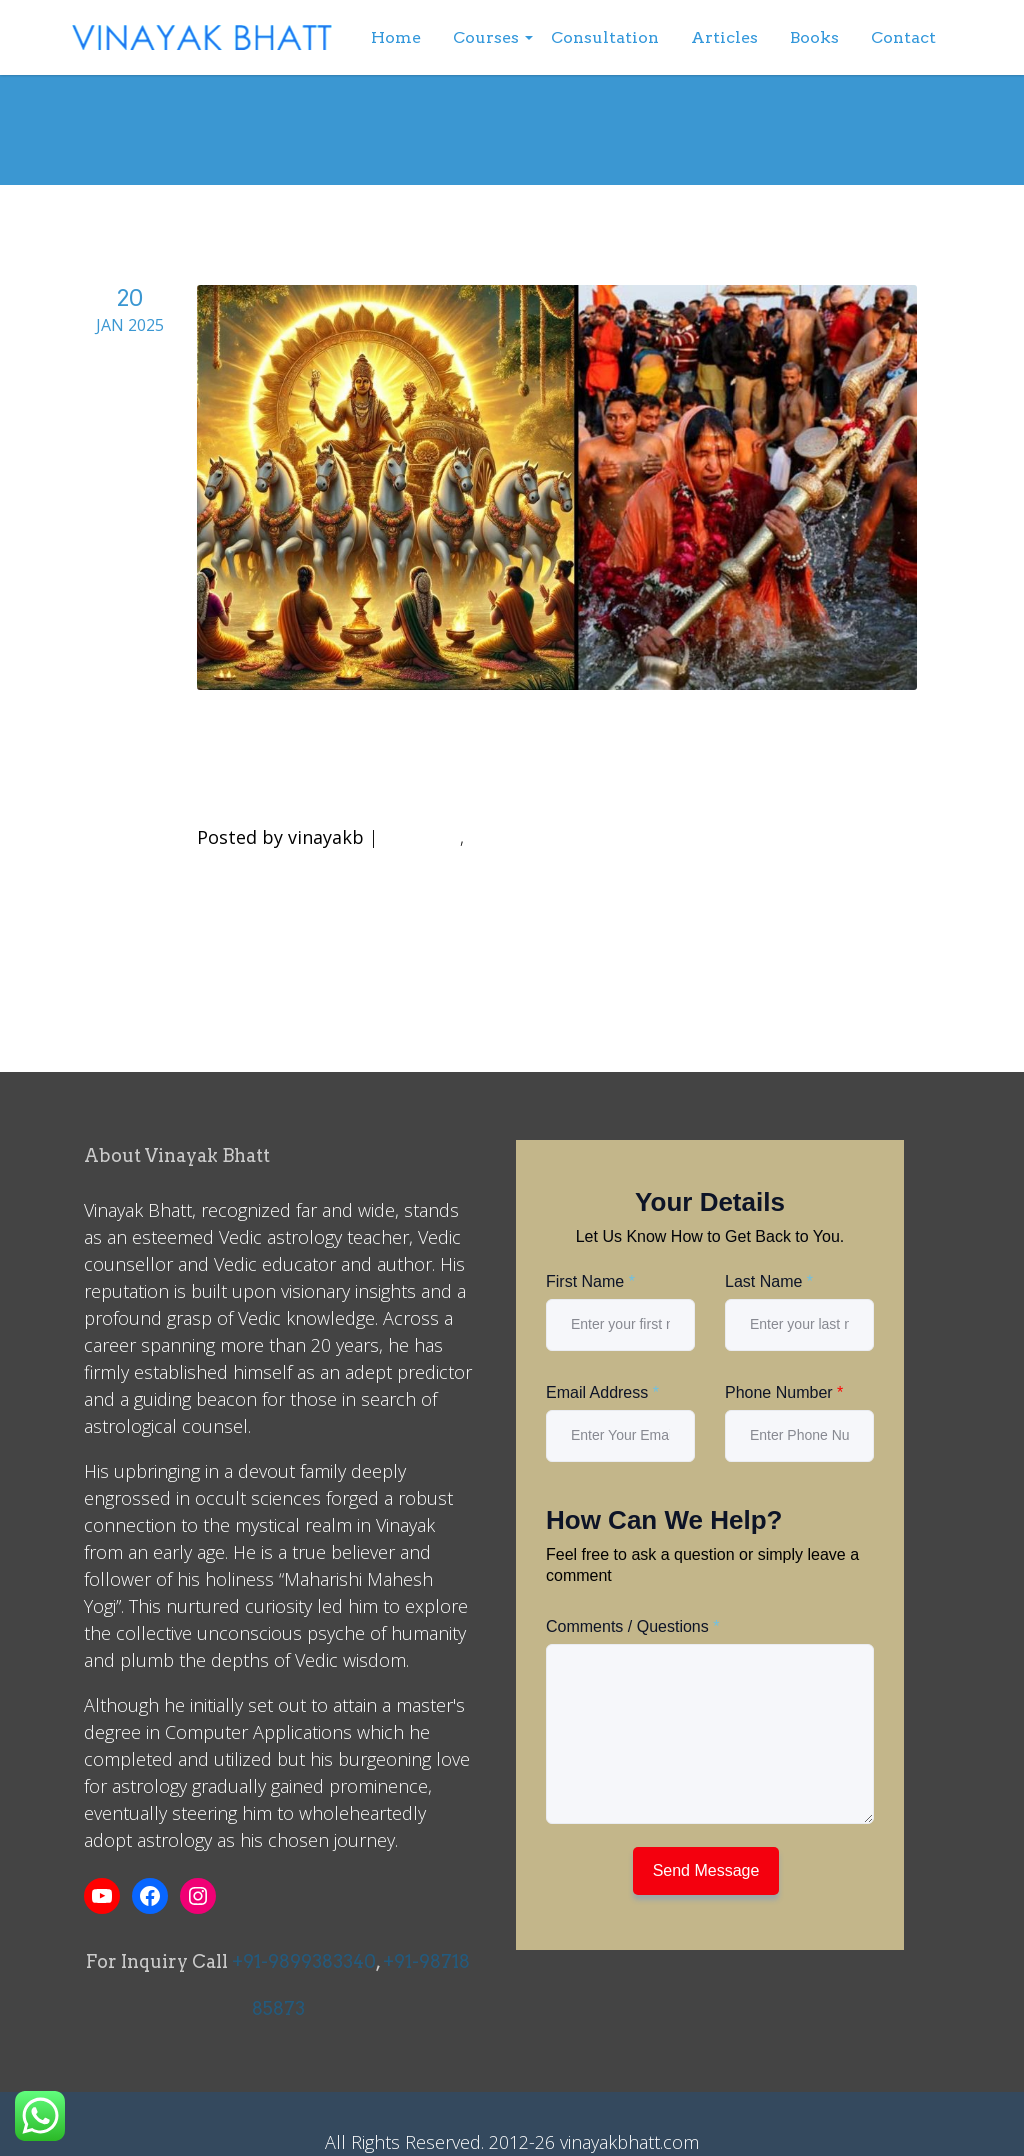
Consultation (605, 37)
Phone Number (784, 1392)
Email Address (602, 1392)
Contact (903, 37)
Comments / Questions (632, 1626)
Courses (486, 37)
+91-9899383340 (304, 1961)
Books (814, 37)
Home (396, 37)
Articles (724, 37)
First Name (590, 1281)
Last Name (769, 1281)
